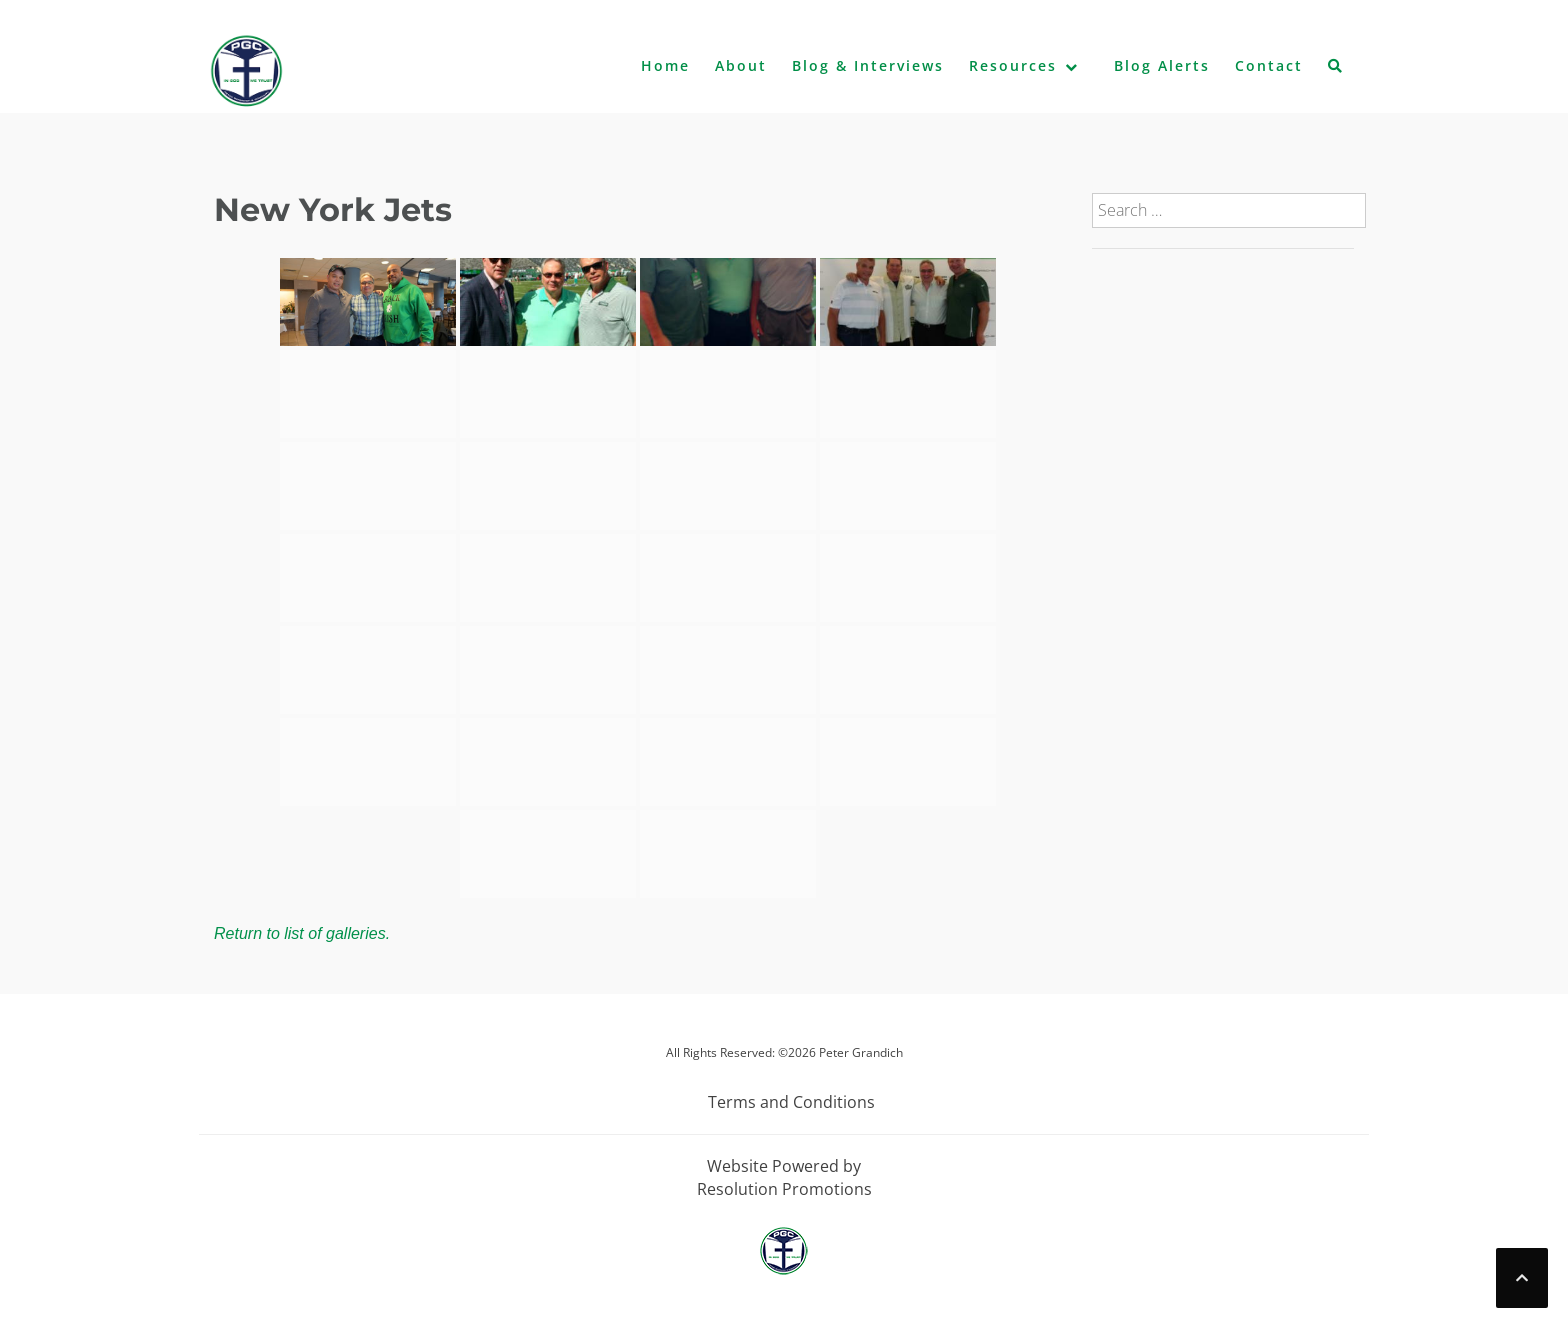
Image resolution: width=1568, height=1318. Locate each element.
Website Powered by (784, 1166)
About (741, 65)
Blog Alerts (1162, 65)
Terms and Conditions (791, 1102)
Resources (1013, 65)
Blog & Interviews (868, 65)
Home (665, 65)
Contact (1269, 65)
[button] (1336, 70)
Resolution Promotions (784, 1189)
